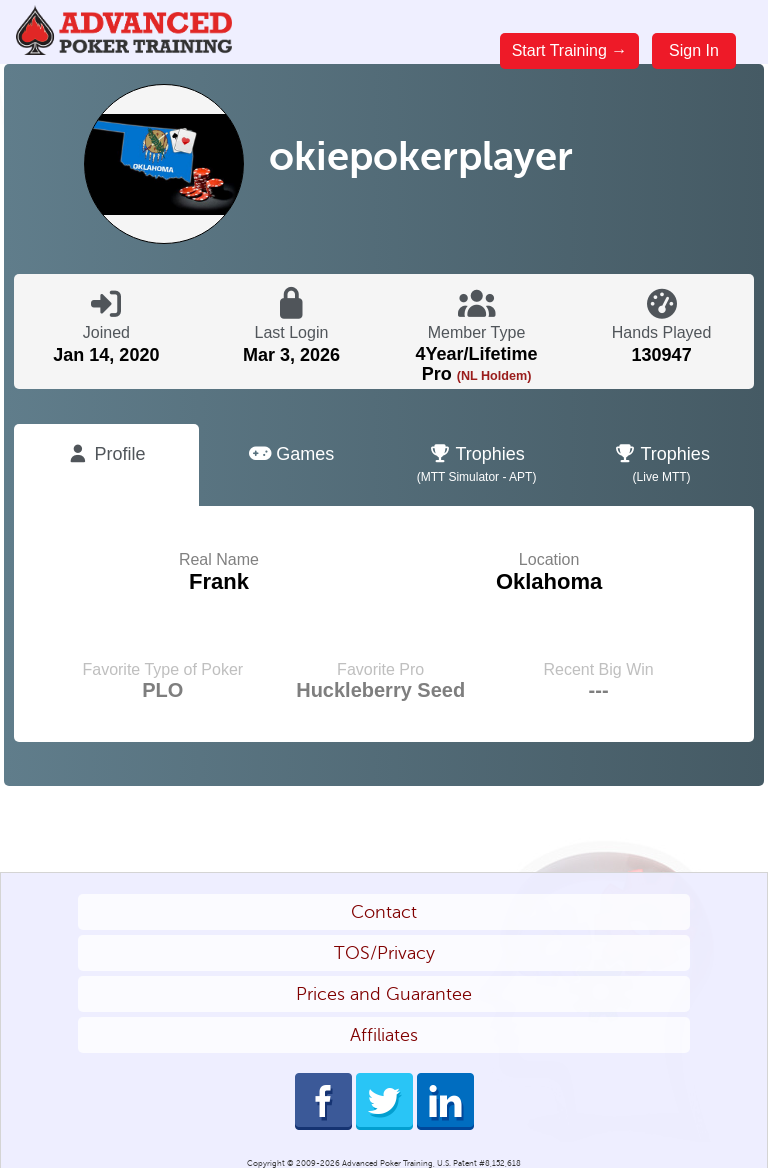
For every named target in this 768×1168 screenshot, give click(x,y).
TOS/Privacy (384, 953)
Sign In (694, 50)
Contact (384, 912)
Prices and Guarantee (384, 994)
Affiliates (384, 1035)
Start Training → (570, 50)
